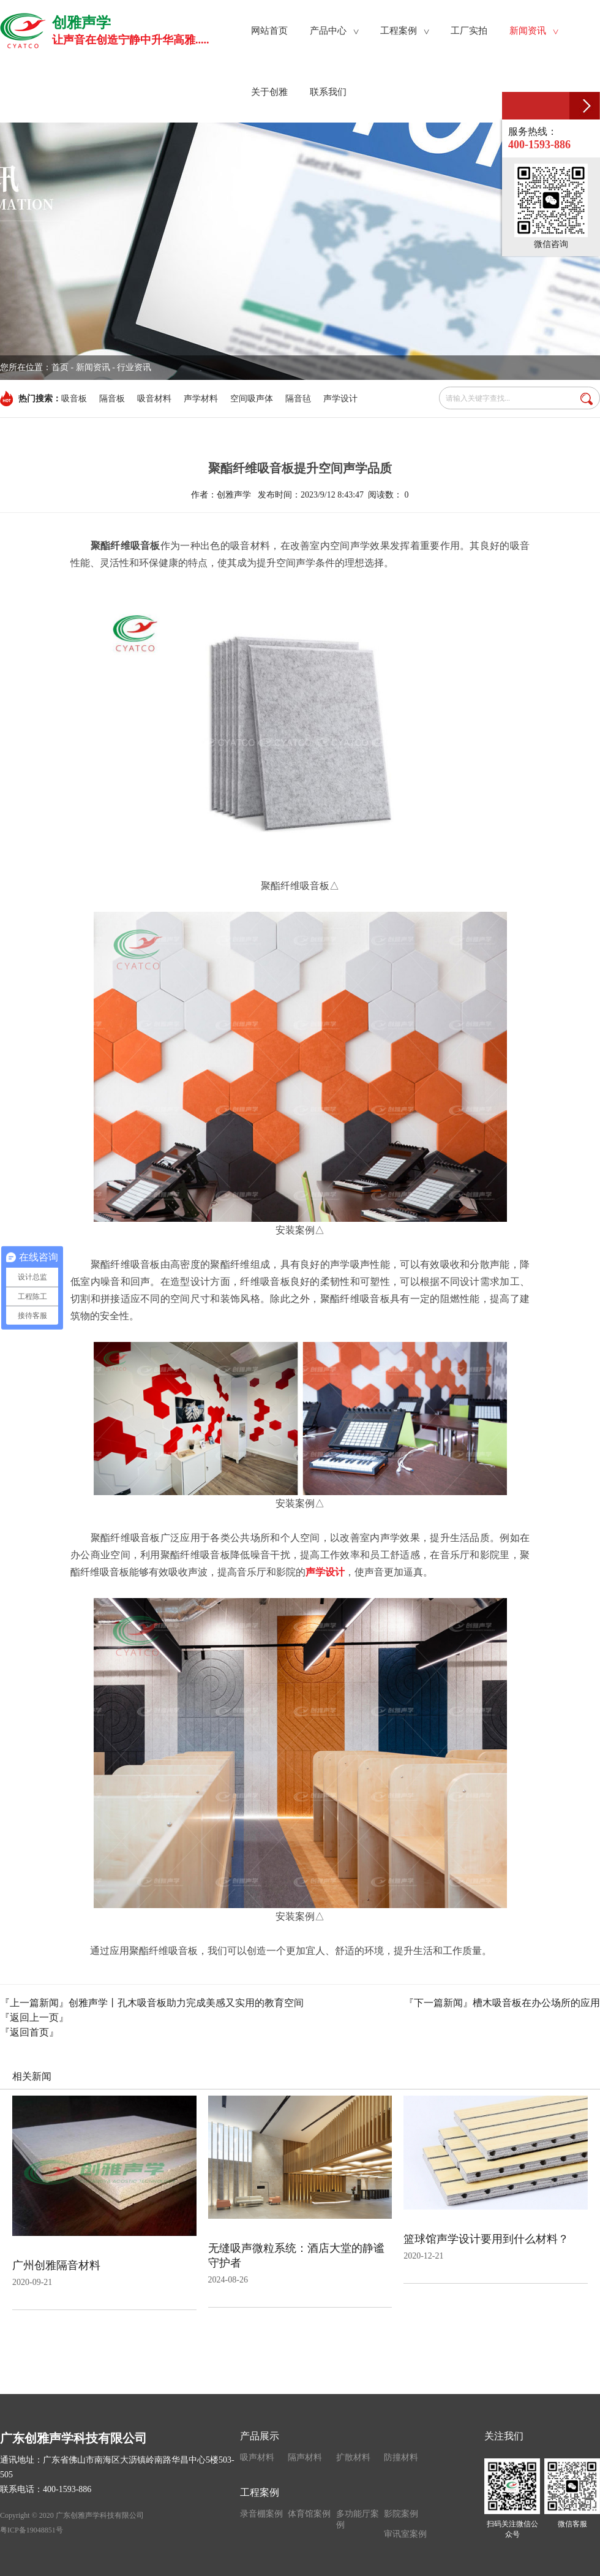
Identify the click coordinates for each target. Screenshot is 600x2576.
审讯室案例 (405, 2534)
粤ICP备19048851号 (31, 2530)
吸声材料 (257, 2457)
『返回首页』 (29, 2032)
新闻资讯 (93, 367)
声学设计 (340, 398)
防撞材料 (401, 2457)
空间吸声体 (251, 398)
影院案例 (401, 2513)
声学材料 (201, 398)
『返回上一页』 (34, 2017)
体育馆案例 (309, 2513)
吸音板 (74, 398)
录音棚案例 (261, 2513)
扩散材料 (353, 2457)
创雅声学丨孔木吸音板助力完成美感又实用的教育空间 (186, 2003)
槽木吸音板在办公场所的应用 (536, 2003)
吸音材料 (154, 398)
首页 (60, 367)
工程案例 (259, 2492)
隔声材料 (305, 2457)
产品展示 (259, 2436)
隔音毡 (298, 398)
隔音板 (112, 398)
